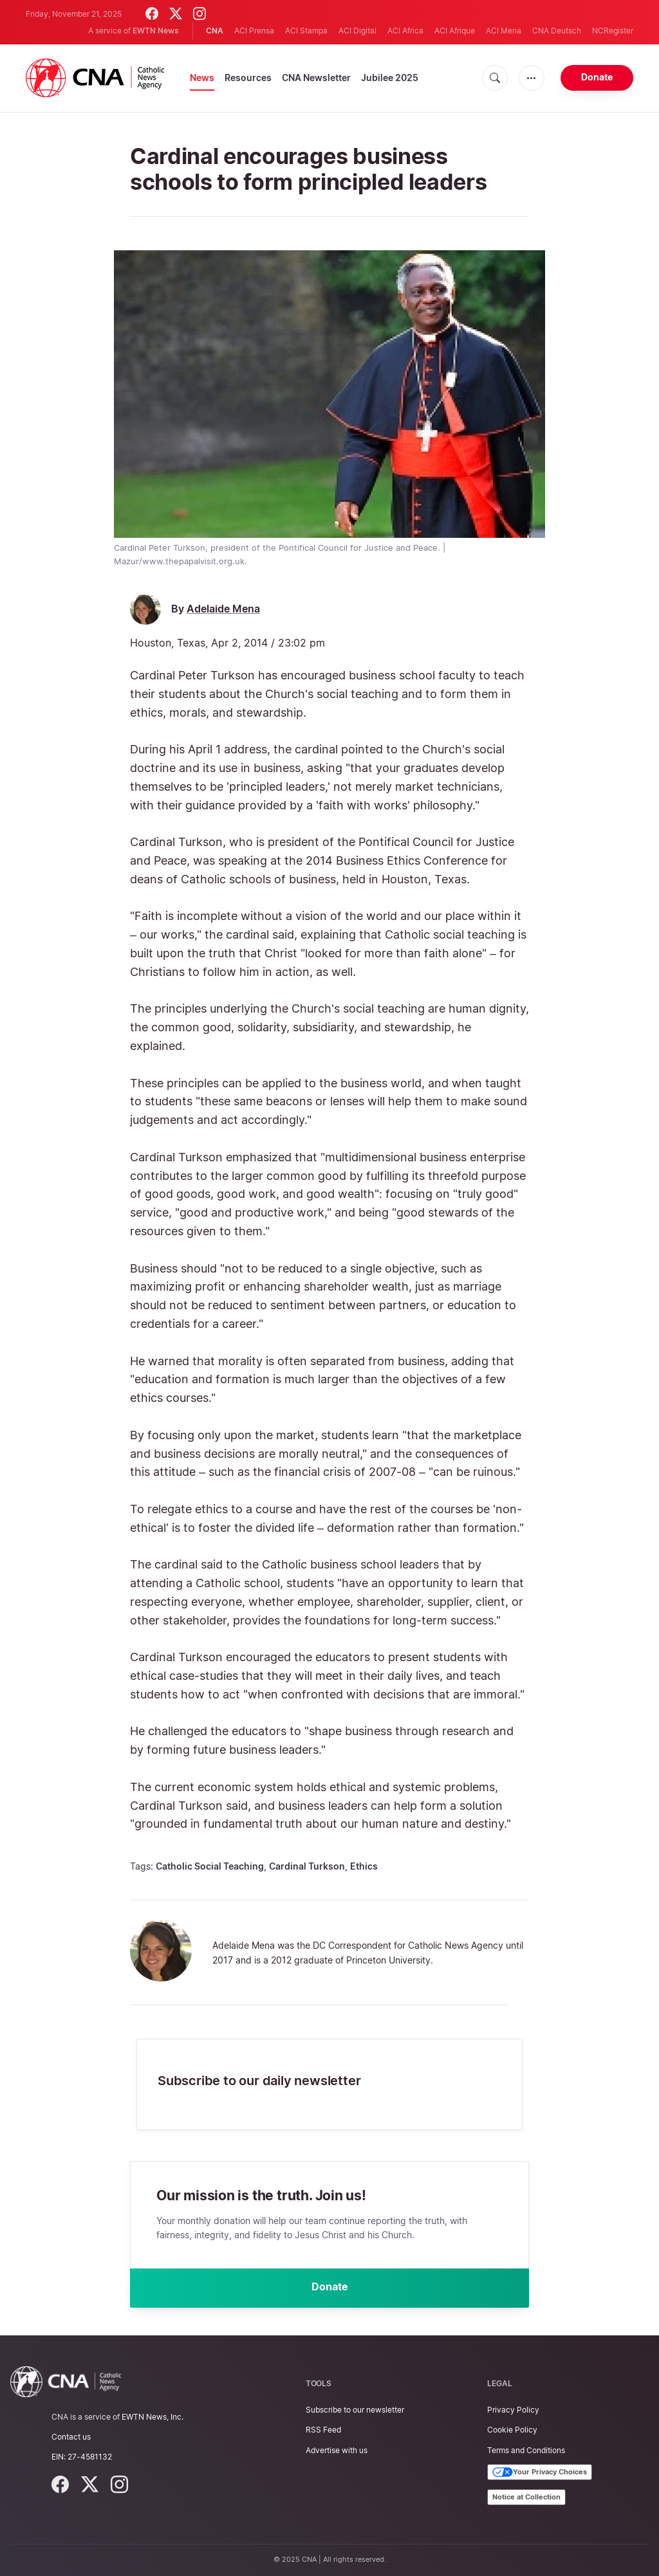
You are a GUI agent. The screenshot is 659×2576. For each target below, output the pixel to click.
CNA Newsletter (316, 77)
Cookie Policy (512, 2429)
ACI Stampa (306, 30)
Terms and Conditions (526, 2450)
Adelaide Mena (223, 609)
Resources (248, 77)
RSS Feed (323, 2429)
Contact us (71, 2437)
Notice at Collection (526, 2496)
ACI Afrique (454, 30)
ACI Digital (357, 30)
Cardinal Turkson (307, 1866)
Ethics (364, 1866)
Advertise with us (336, 2450)
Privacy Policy (513, 2410)
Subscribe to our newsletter (355, 2410)
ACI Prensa (254, 30)
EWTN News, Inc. (152, 2417)
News (202, 77)
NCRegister (612, 30)
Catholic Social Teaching (210, 1866)
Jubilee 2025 (389, 77)
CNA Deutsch (556, 30)
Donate (597, 76)
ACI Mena (503, 30)
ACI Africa (405, 30)
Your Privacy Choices (539, 2472)
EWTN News (156, 30)
